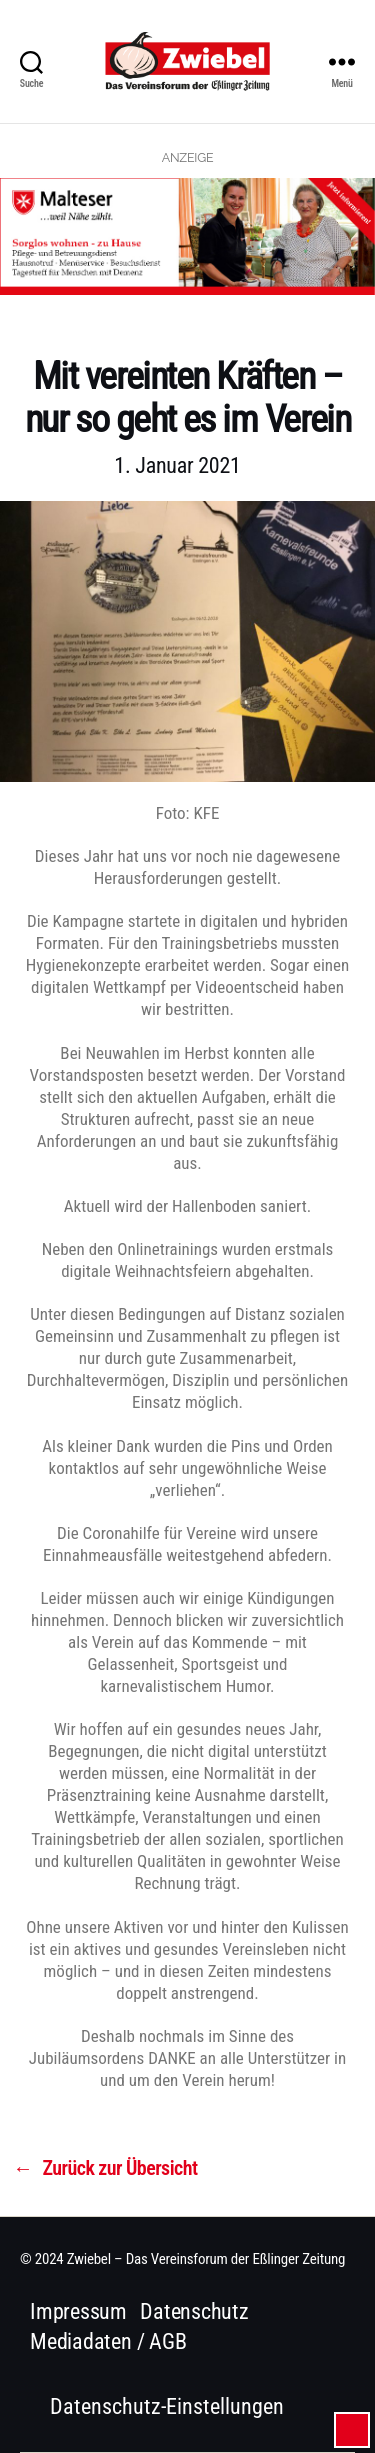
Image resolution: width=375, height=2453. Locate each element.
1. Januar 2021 (177, 465)
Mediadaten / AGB (108, 2341)
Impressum (78, 2311)
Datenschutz (194, 2311)
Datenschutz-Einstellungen (167, 2406)
